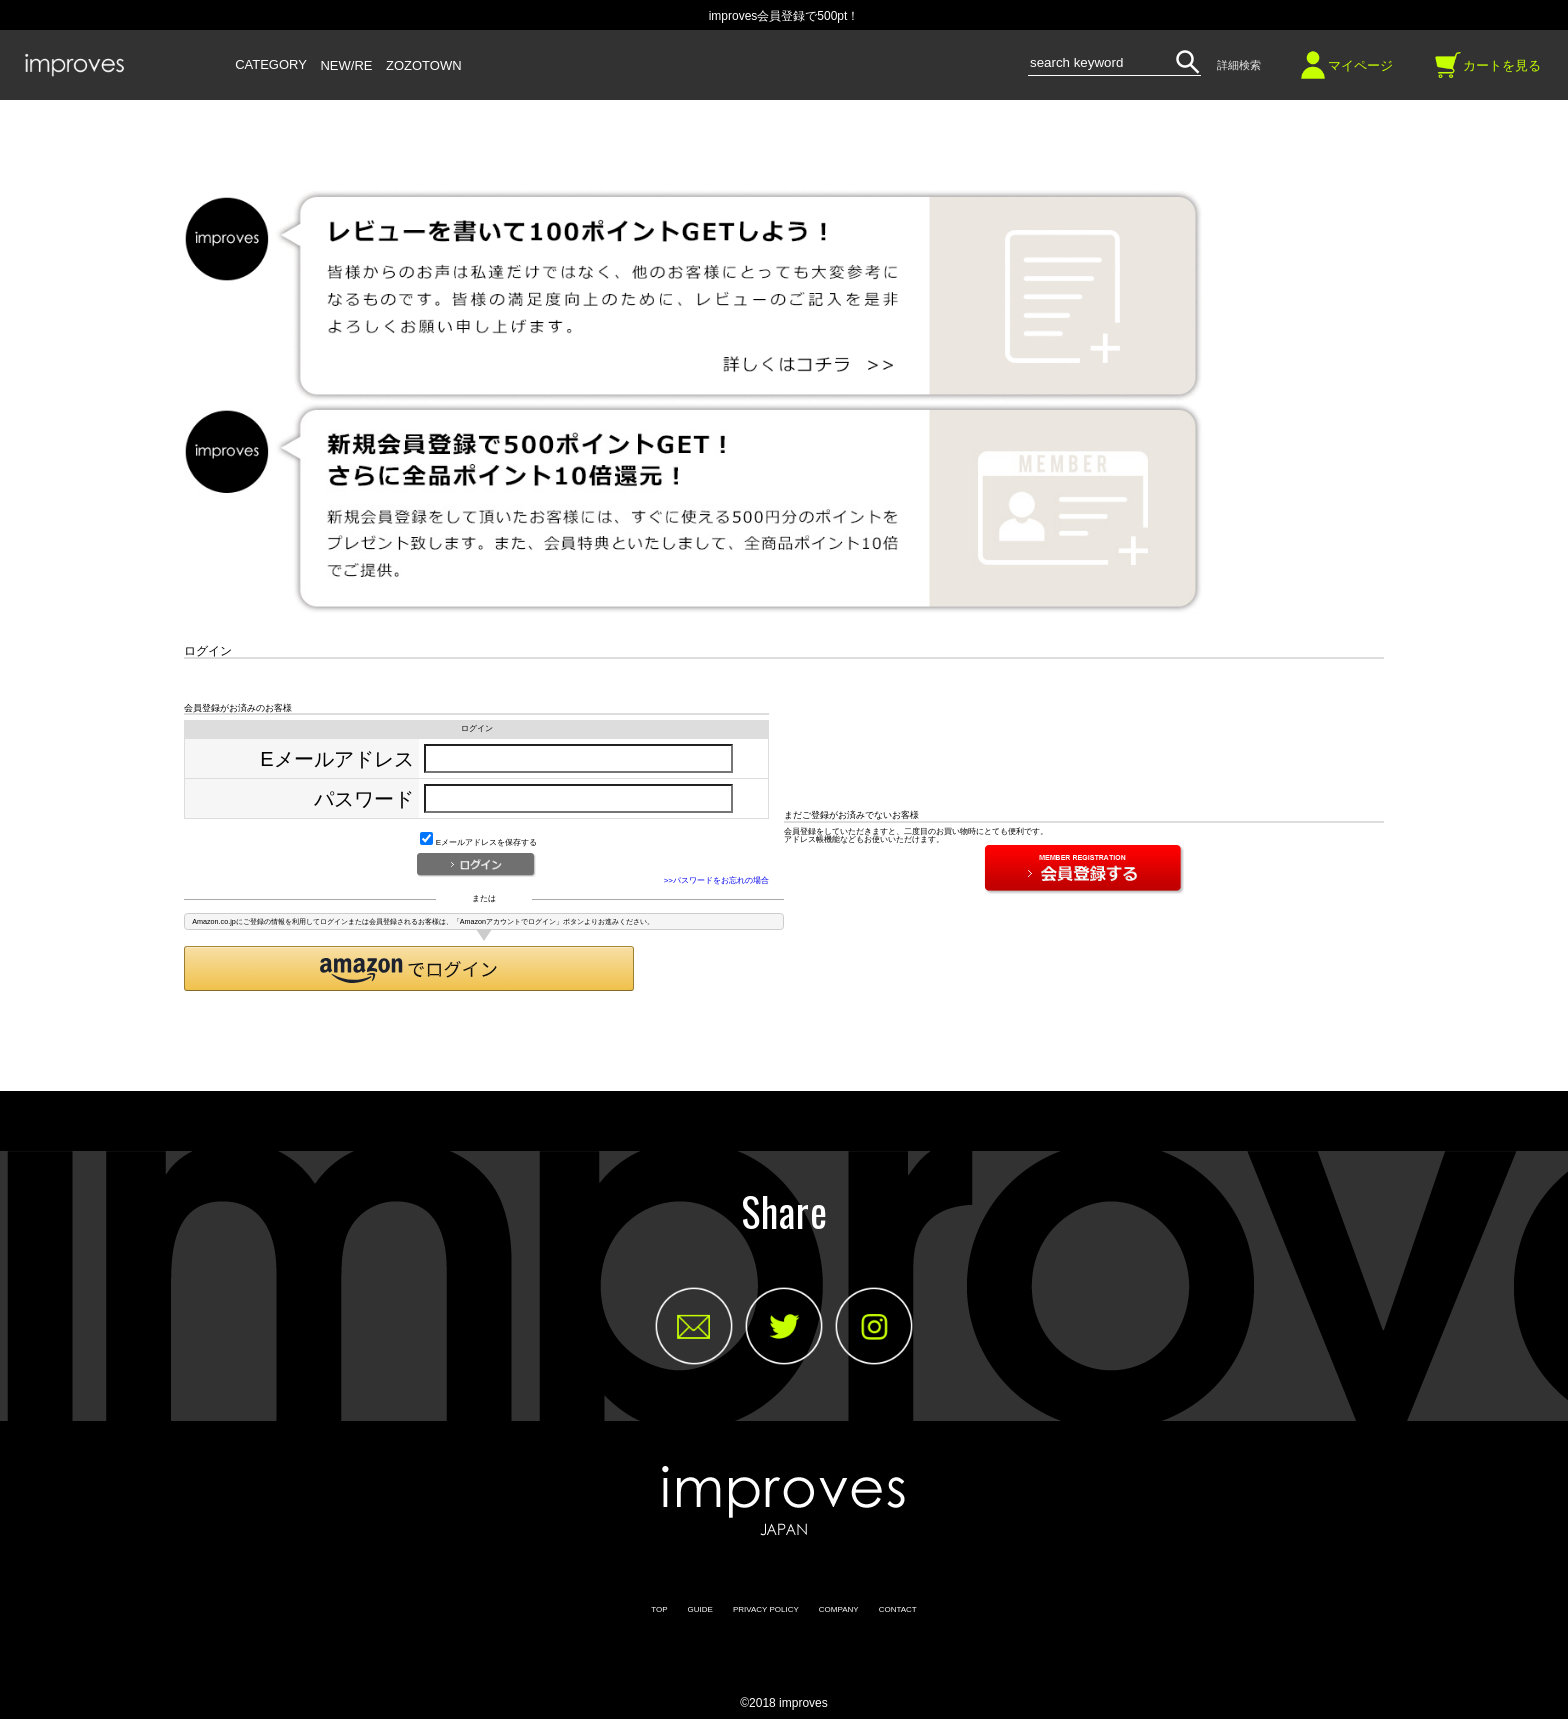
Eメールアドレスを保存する (478, 842)
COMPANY (839, 1609)
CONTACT (898, 1609)
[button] (409, 968)
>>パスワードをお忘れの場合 (716, 880)
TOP (659, 1609)
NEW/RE (346, 66)
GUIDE (700, 1609)
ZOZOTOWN (424, 66)
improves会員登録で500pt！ (784, 16)
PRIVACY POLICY (766, 1609)
